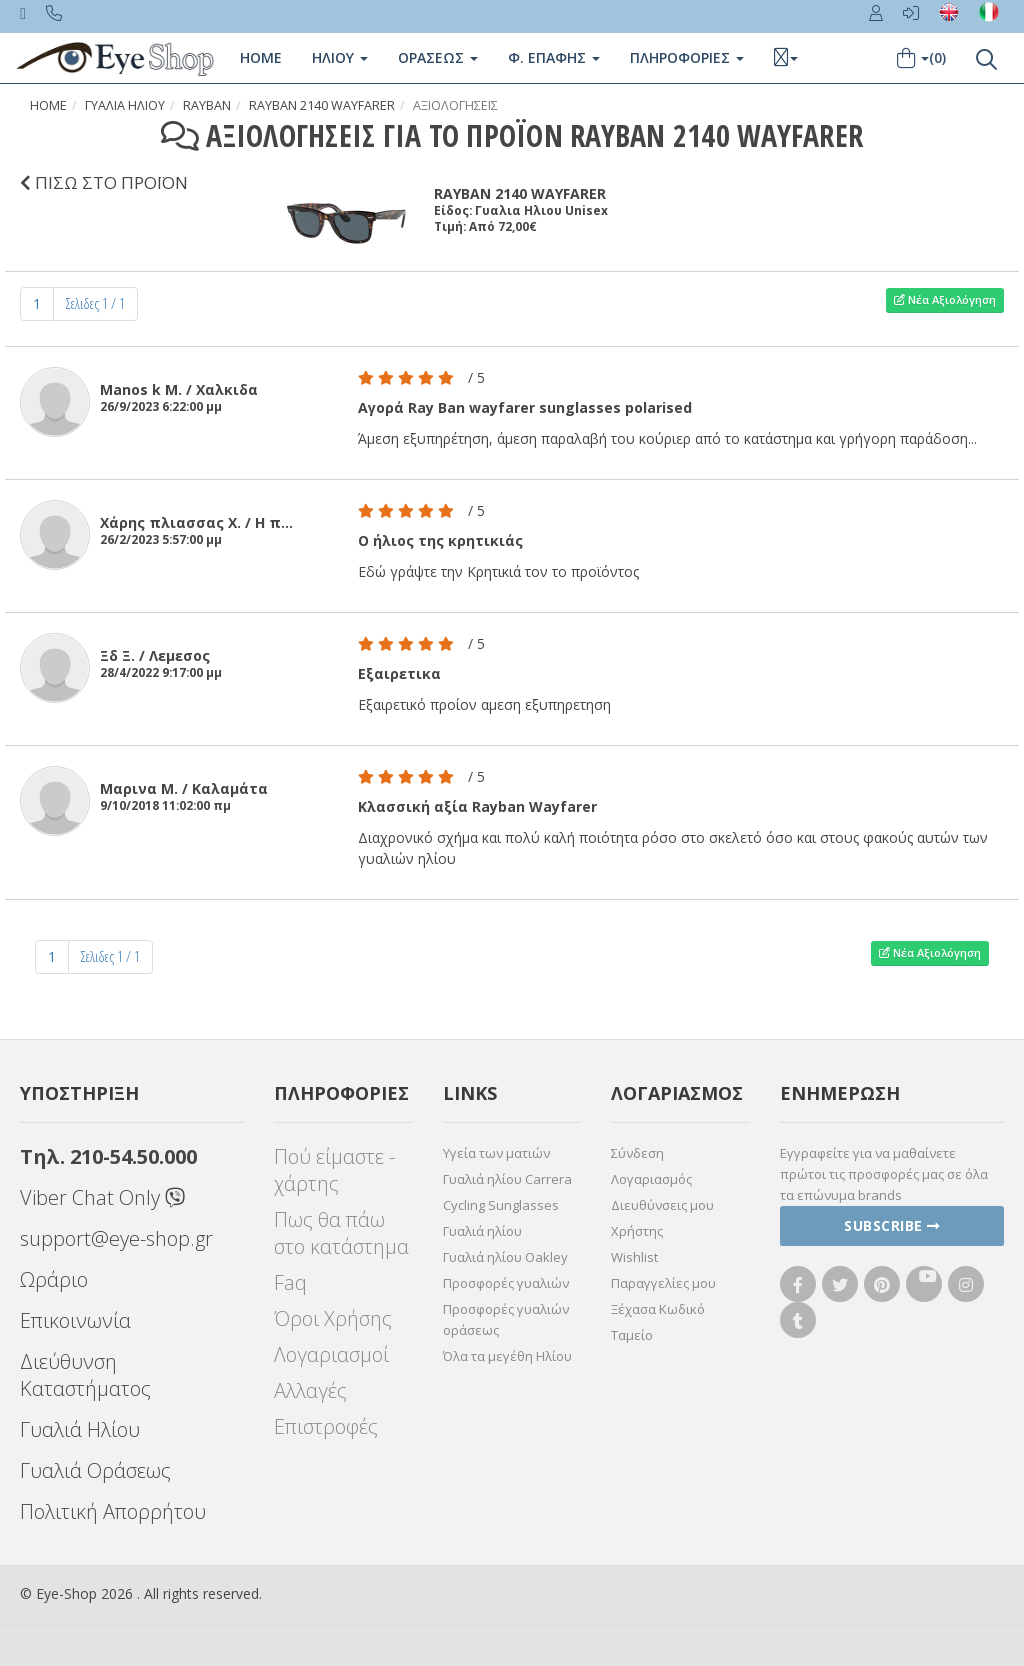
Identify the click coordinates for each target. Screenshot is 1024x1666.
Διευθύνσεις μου (662, 1205)
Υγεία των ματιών (496, 1153)
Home (261, 57)
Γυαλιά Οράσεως (95, 1470)
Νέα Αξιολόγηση (945, 299)
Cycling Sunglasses (501, 1205)
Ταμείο (632, 1335)
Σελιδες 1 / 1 (95, 303)
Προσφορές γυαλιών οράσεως (506, 1319)
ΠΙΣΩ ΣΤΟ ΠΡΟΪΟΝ (104, 182)
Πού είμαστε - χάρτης (334, 1170)
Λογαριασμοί (331, 1354)
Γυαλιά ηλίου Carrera (507, 1179)
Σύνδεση (637, 1153)
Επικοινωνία (75, 1320)
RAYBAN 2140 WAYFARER (322, 105)
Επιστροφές (326, 1426)
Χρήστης (637, 1231)
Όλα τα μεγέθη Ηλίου (507, 1356)
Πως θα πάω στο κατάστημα (341, 1233)
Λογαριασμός (651, 1179)
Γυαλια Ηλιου (125, 105)
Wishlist (634, 1257)
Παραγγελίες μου (663, 1283)
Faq (290, 1282)
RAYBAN (207, 105)
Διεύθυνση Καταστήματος (85, 1375)
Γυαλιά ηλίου (482, 1231)
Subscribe (892, 1225)
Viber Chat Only (102, 1197)
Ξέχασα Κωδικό (658, 1309)
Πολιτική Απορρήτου (113, 1511)
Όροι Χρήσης (333, 1318)
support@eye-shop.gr (116, 1238)
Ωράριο (54, 1279)
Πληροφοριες (687, 57)
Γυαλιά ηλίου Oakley (505, 1257)
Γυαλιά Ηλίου (80, 1429)
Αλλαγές (310, 1390)
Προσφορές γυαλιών (506, 1283)
